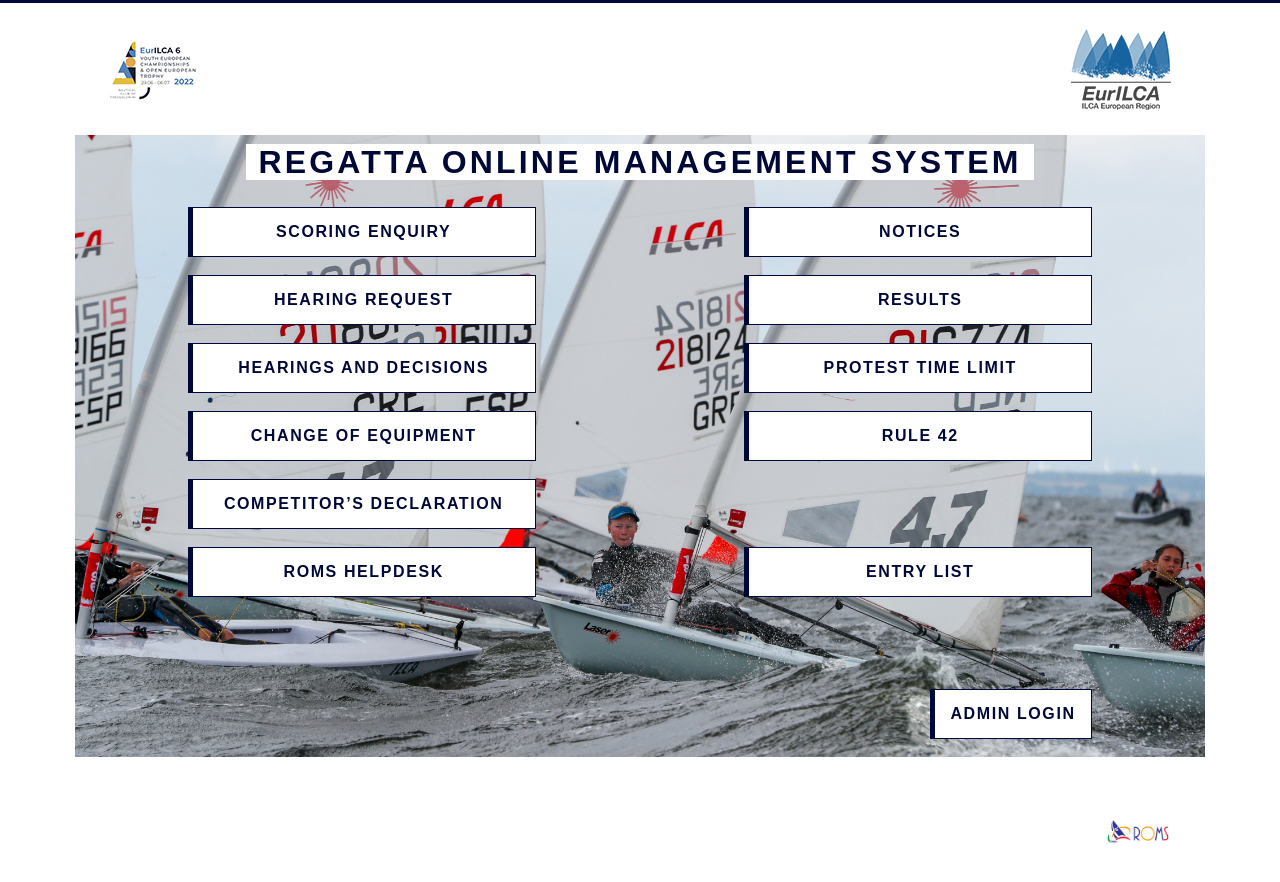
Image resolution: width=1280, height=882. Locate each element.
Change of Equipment (364, 435)
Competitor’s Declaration (364, 503)
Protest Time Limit (920, 367)
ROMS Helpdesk (363, 571)
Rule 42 (920, 435)
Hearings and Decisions (363, 367)
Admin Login (1012, 713)
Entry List (920, 571)
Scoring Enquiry (363, 231)
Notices (920, 231)
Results (920, 299)
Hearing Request (364, 299)
